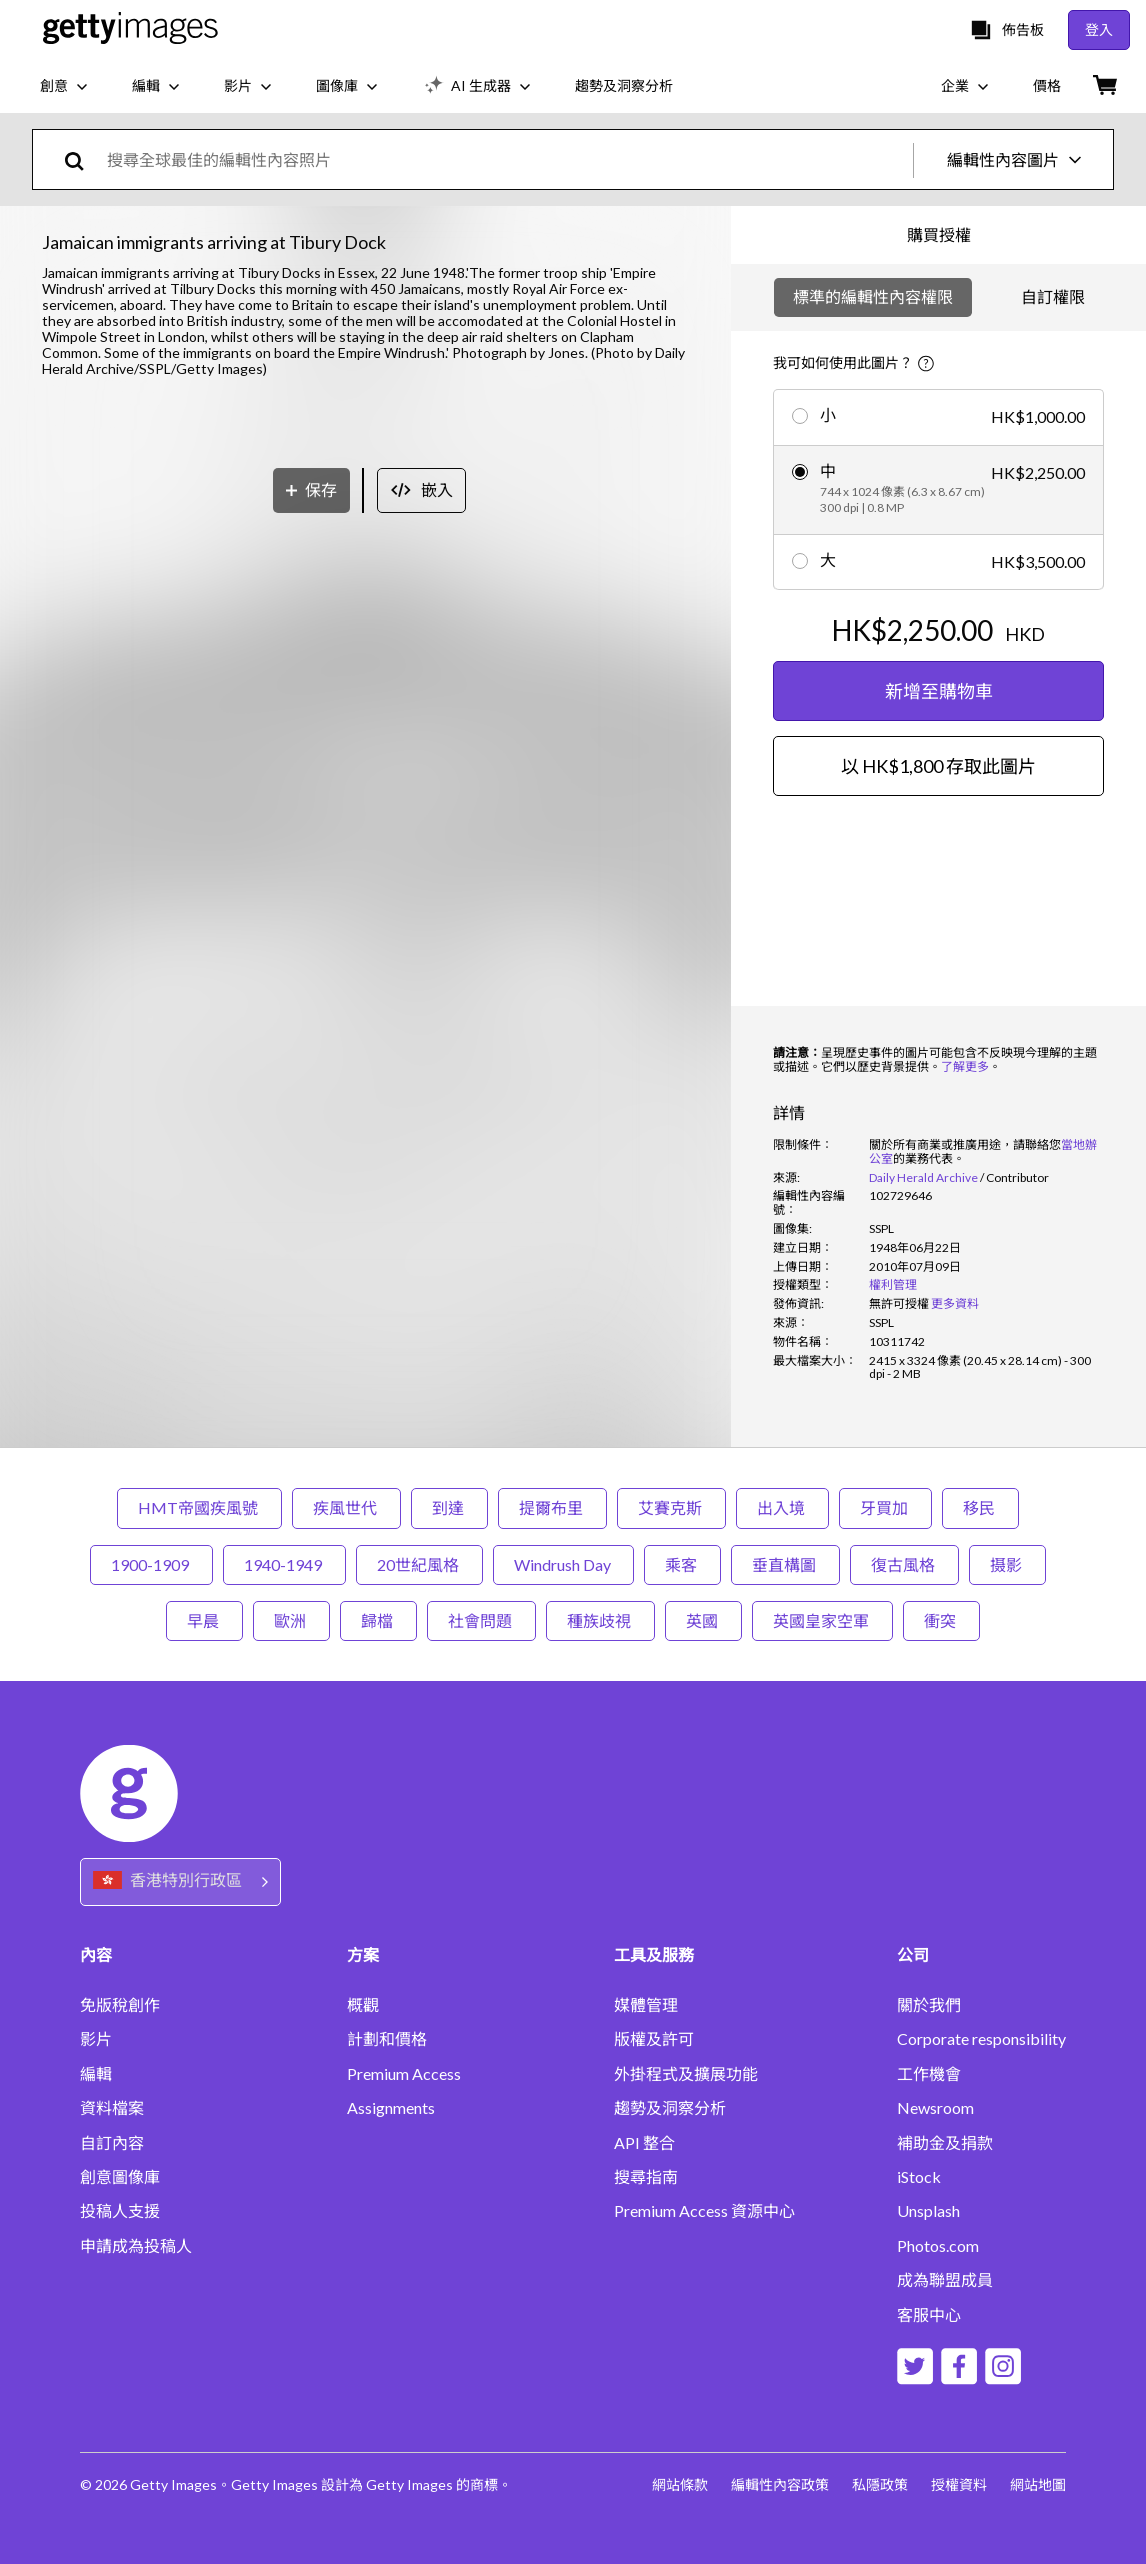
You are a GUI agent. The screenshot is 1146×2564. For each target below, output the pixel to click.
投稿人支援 (120, 2211)
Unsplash (928, 2211)
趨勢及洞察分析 (670, 2108)
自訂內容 (112, 2143)
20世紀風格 (419, 1564)
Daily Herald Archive (923, 1177)
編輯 (96, 2074)
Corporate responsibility (981, 2039)
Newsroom (935, 2108)
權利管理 (893, 1284)
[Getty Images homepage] (130, 29)
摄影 (1007, 1564)
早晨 (204, 1620)
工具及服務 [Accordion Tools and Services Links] (654, 1954)
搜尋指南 (646, 2177)
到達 (449, 1507)
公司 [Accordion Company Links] (913, 1954)
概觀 (363, 2005)
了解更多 (965, 1066)
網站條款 (676, 2484)
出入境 (782, 1507)
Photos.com (938, 2246)
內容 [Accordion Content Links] (96, 1954)
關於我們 (929, 2005)
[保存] (311, 1243)
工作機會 (929, 2074)
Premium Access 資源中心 (704, 2211)
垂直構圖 (785, 1564)
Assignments (391, 2108)
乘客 (682, 1564)
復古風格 (904, 1564)
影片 (96, 2039)
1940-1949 (284, 1564)
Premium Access (404, 2074)
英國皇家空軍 (822, 1620)
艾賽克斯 (671, 1507)
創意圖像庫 (120, 2177)
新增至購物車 (939, 691)
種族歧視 (600, 1620)
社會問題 (481, 1620)
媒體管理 (646, 2005)
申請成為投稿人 (136, 2246)
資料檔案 (112, 2108)
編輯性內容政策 (777, 2484)
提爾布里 (552, 1507)
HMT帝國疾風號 (199, 1507)
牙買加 (885, 1507)
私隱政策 (878, 2484)
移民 (980, 1507)
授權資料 (958, 2484)
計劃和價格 (387, 2039)
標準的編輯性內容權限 (873, 296)
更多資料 (955, 1303)
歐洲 (291, 1620)
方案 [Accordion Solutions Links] (363, 1954)
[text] (506, 159)
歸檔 (378, 1620)
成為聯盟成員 (945, 2280)
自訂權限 (1053, 296)
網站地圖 (1038, 2484)
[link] (899, 1303)
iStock (919, 2177)
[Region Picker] (180, 1881)
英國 (703, 1620)
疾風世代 (346, 1507)
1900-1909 (151, 1564)
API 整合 (644, 2143)
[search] (82, 159)
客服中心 (929, 2315)
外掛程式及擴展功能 (686, 2074)
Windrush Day (563, 1564)
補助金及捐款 (945, 2143)
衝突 (941, 1620)
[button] (366, 800)
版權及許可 (654, 2039)
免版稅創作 (120, 2005)
